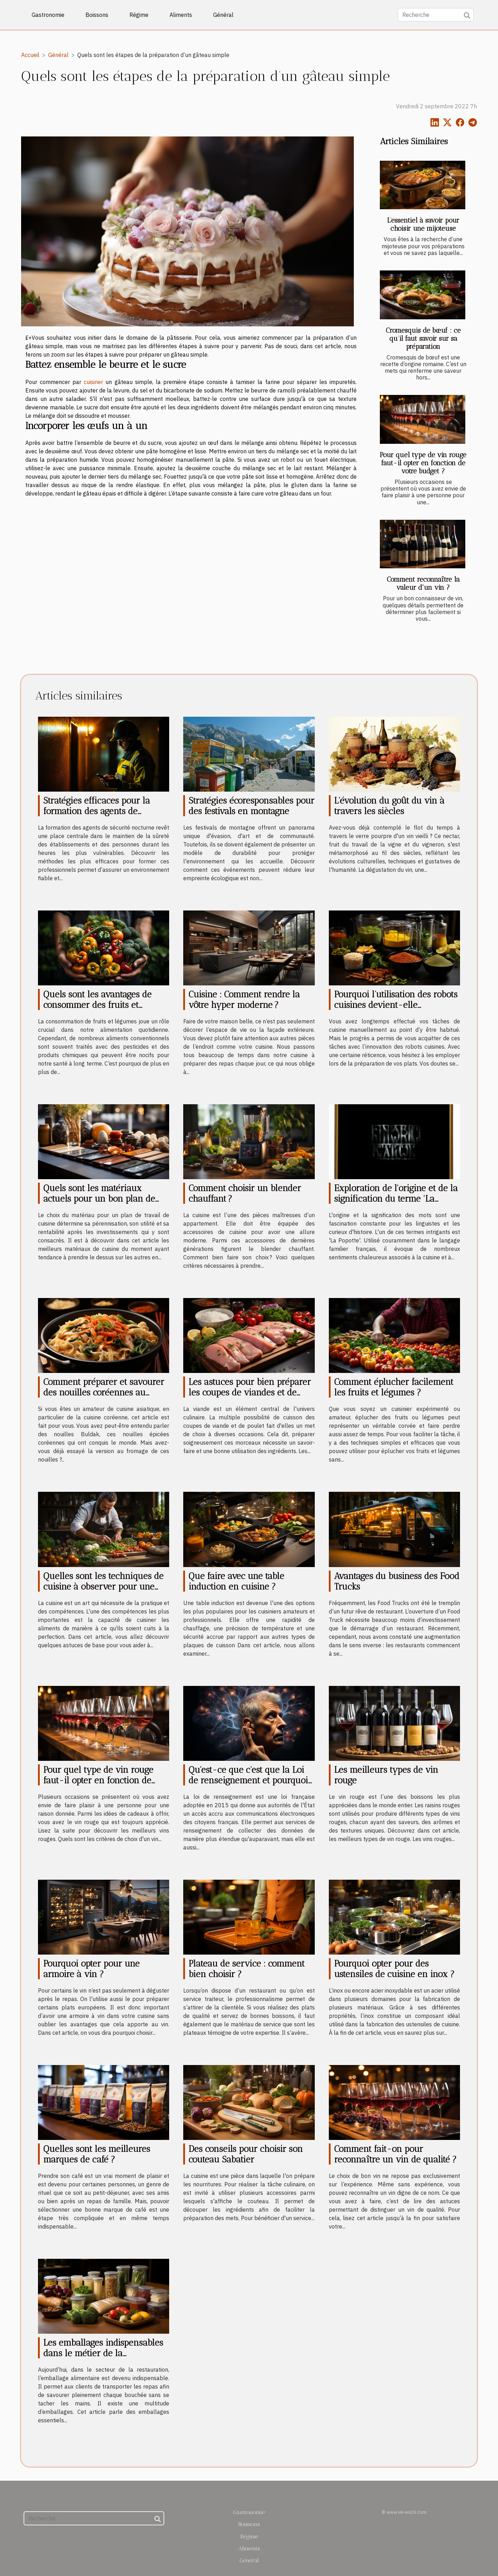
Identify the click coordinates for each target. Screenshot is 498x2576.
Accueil (30, 54)
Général (223, 14)
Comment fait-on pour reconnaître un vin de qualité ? (395, 2154)
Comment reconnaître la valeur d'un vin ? (423, 583)
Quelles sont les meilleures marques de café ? (96, 2154)
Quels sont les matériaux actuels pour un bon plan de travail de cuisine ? (99, 1198)
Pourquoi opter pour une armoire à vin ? (91, 1968)
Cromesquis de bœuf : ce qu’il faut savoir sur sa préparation (423, 338)
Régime (138, 14)
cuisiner (93, 381)
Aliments (181, 14)
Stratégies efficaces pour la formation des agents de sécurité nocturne (96, 811)
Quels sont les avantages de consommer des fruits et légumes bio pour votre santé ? (104, 1005)
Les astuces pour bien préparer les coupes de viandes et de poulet (250, 1392)
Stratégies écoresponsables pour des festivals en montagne (251, 805)
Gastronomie (48, 14)
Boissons (96, 14)
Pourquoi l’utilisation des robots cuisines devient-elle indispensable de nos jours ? (396, 1005)
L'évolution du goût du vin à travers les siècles (389, 805)
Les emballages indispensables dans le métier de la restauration (103, 2353)
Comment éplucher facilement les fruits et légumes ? (393, 1387)
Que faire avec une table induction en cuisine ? (236, 1581)
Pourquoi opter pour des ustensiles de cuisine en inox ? (394, 1968)
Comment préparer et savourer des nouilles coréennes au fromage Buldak (103, 1392)
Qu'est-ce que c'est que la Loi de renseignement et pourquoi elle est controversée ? (248, 1780)
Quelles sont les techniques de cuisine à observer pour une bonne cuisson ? (103, 1586)
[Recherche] (436, 14)
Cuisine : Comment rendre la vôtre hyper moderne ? (244, 999)
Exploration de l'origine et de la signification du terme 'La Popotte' (396, 1198)
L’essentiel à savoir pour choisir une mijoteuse (423, 224)
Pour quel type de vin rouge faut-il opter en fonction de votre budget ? (423, 463)
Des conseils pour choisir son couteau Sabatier (246, 2154)
